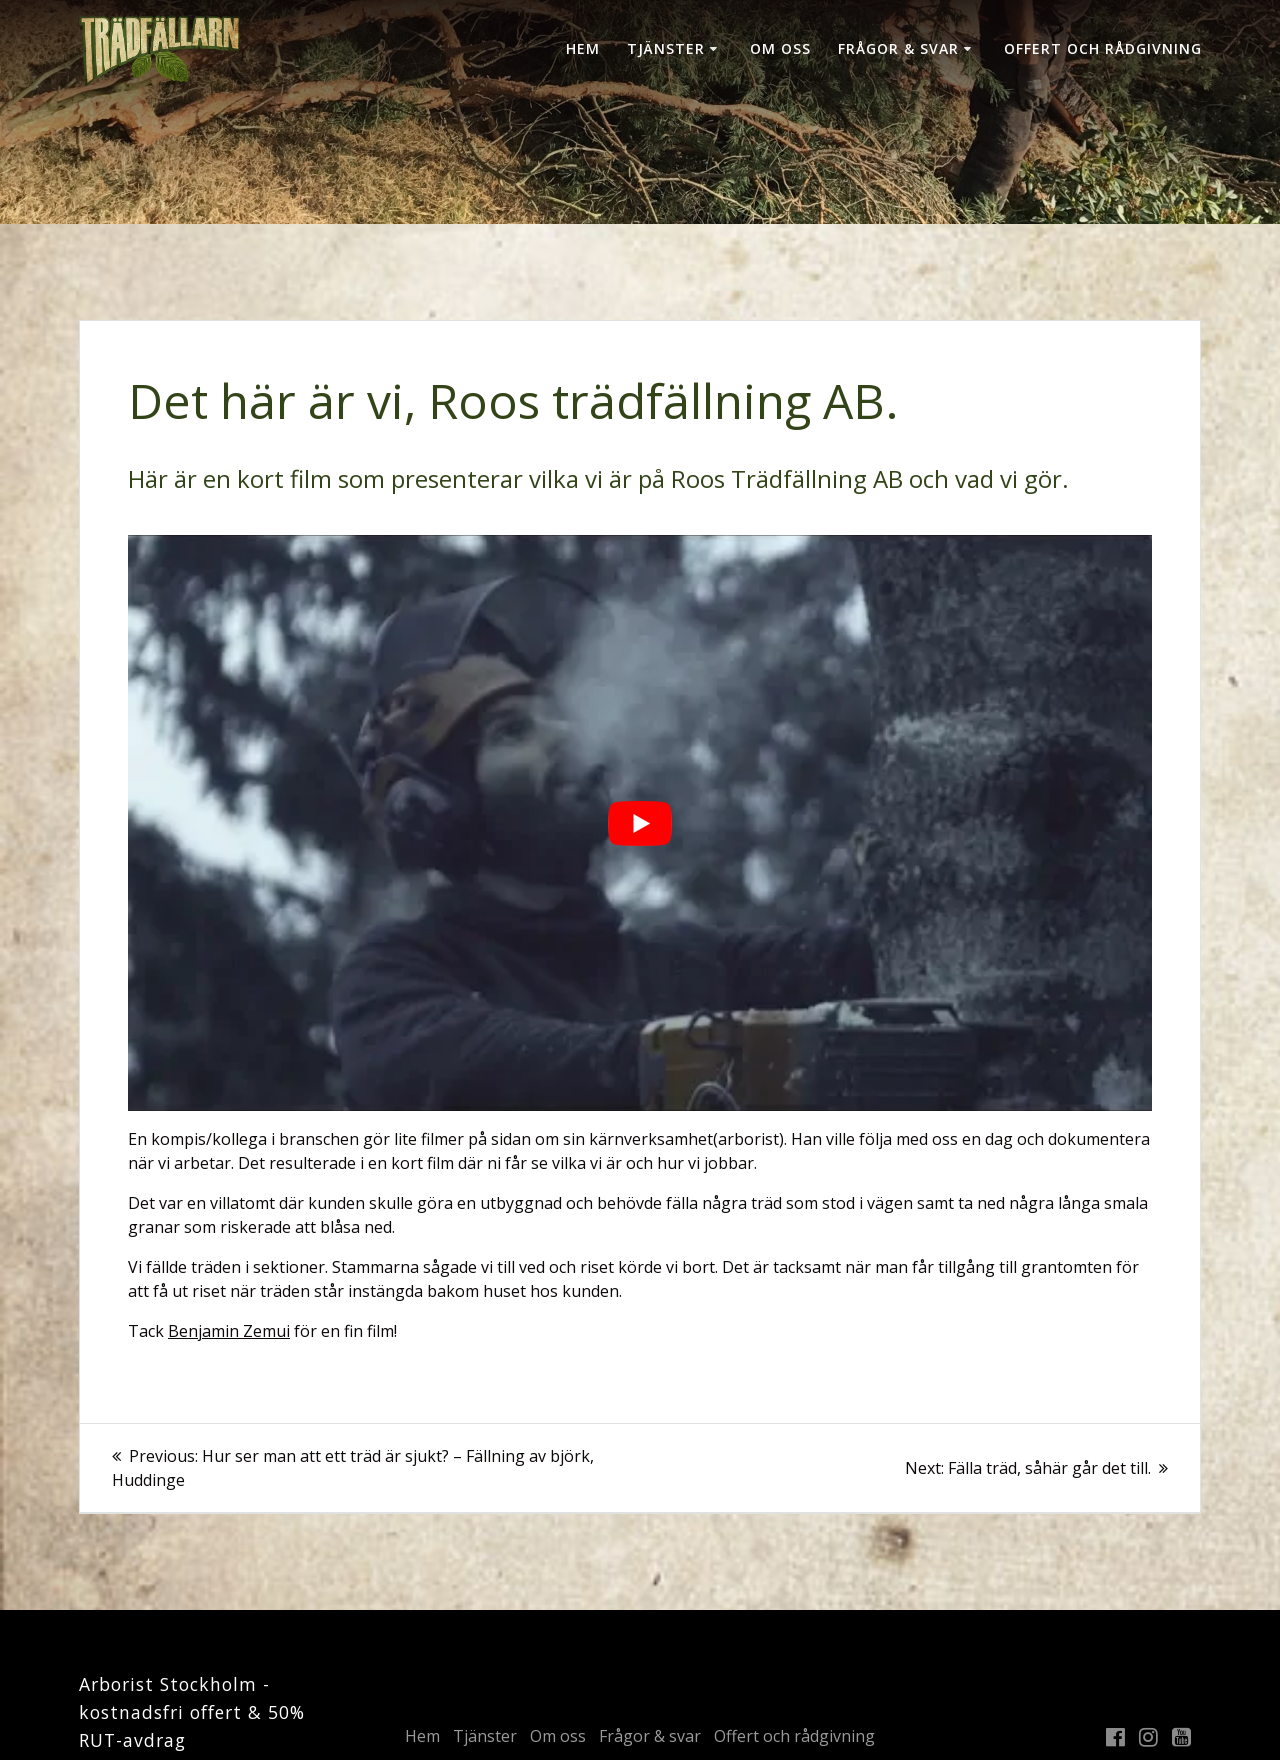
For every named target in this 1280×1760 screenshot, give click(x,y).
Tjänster (666, 48)
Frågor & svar (898, 48)
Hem (583, 48)
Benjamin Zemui (229, 1331)
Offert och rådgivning (1103, 48)
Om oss (780, 48)
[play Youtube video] (640, 823)
